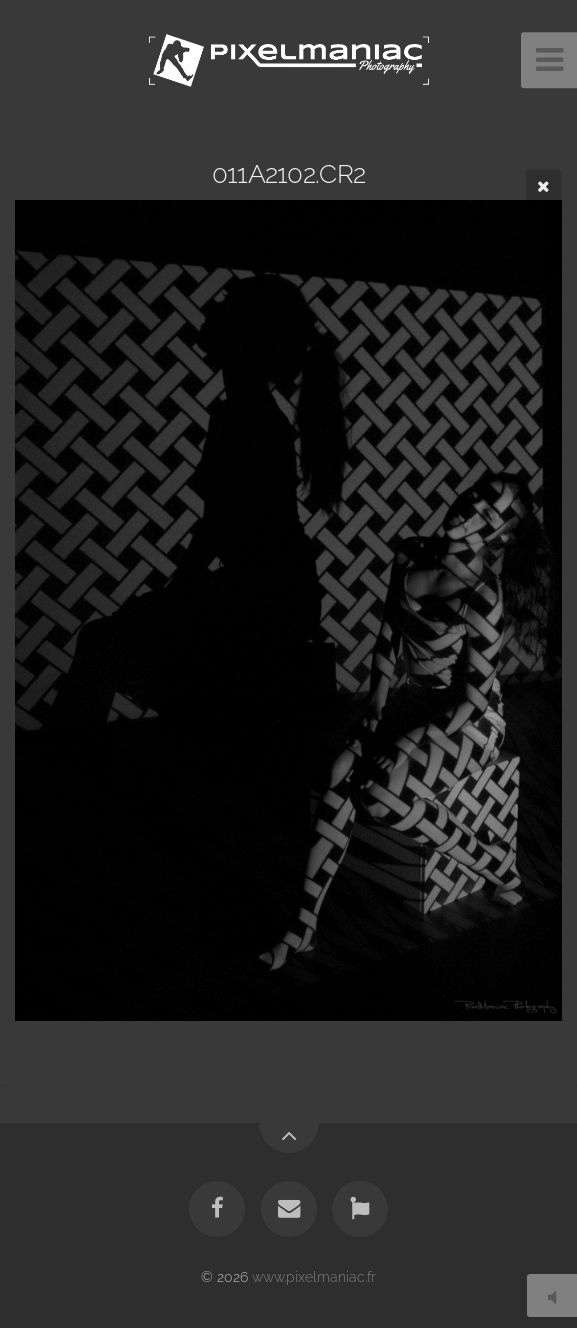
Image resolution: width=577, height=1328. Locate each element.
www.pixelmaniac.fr (314, 1276)
